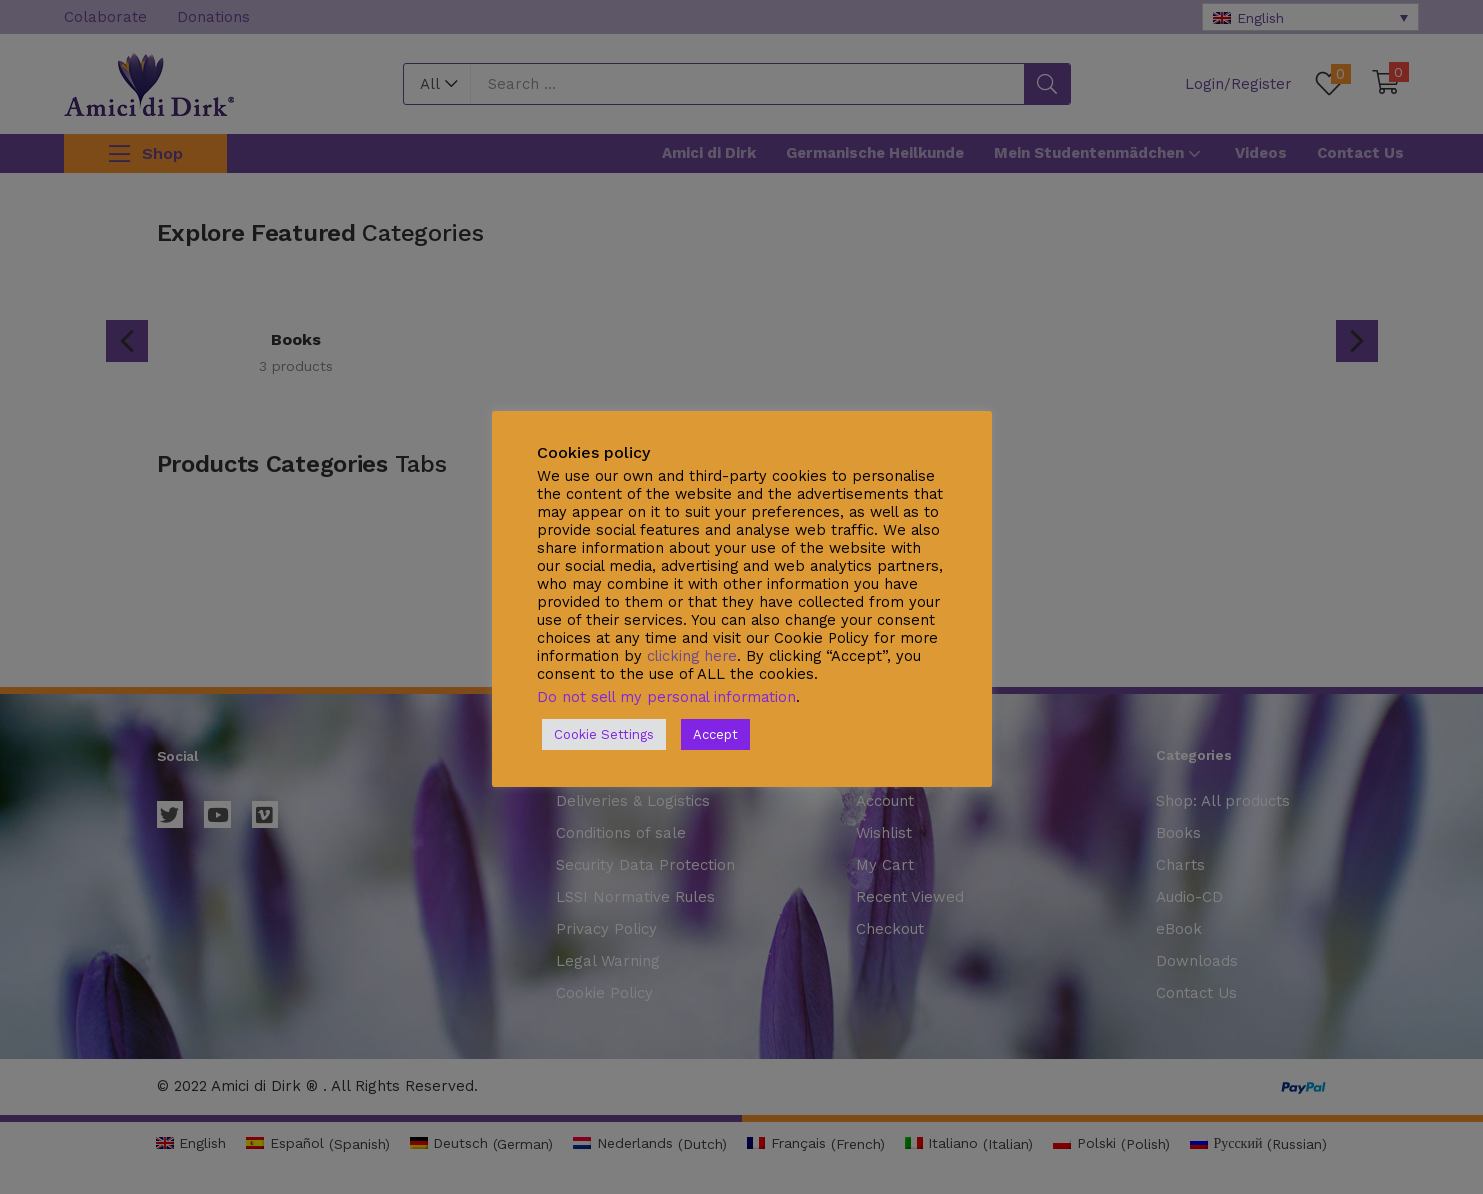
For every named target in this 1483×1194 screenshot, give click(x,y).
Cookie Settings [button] (604, 734)
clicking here (692, 656)
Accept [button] (715, 734)
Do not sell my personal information (666, 697)
